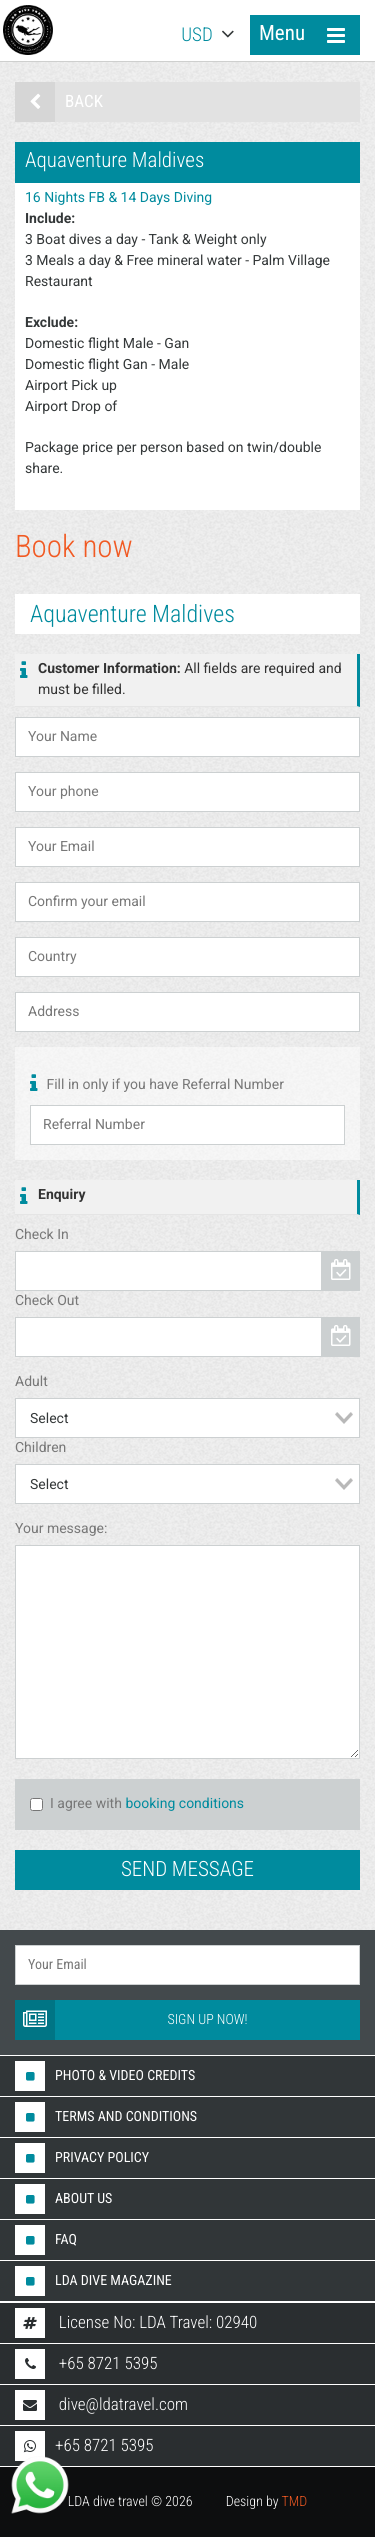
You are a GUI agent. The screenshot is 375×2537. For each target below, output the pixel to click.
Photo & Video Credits (105, 2076)
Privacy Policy (82, 2158)
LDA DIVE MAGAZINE (93, 2281)
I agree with (76, 1804)
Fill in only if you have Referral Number (157, 1084)
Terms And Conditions (106, 2117)
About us (63, 2199)
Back (59, 102)
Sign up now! (131, 2020)
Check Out (47, 1301)
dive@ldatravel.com (123, 2405)
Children (40, 1448)
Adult (31, 1382)
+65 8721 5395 (108, 2364)
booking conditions (184, 1804)
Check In (42, 1235)
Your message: (61, 1529)
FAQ (46, 2240)
